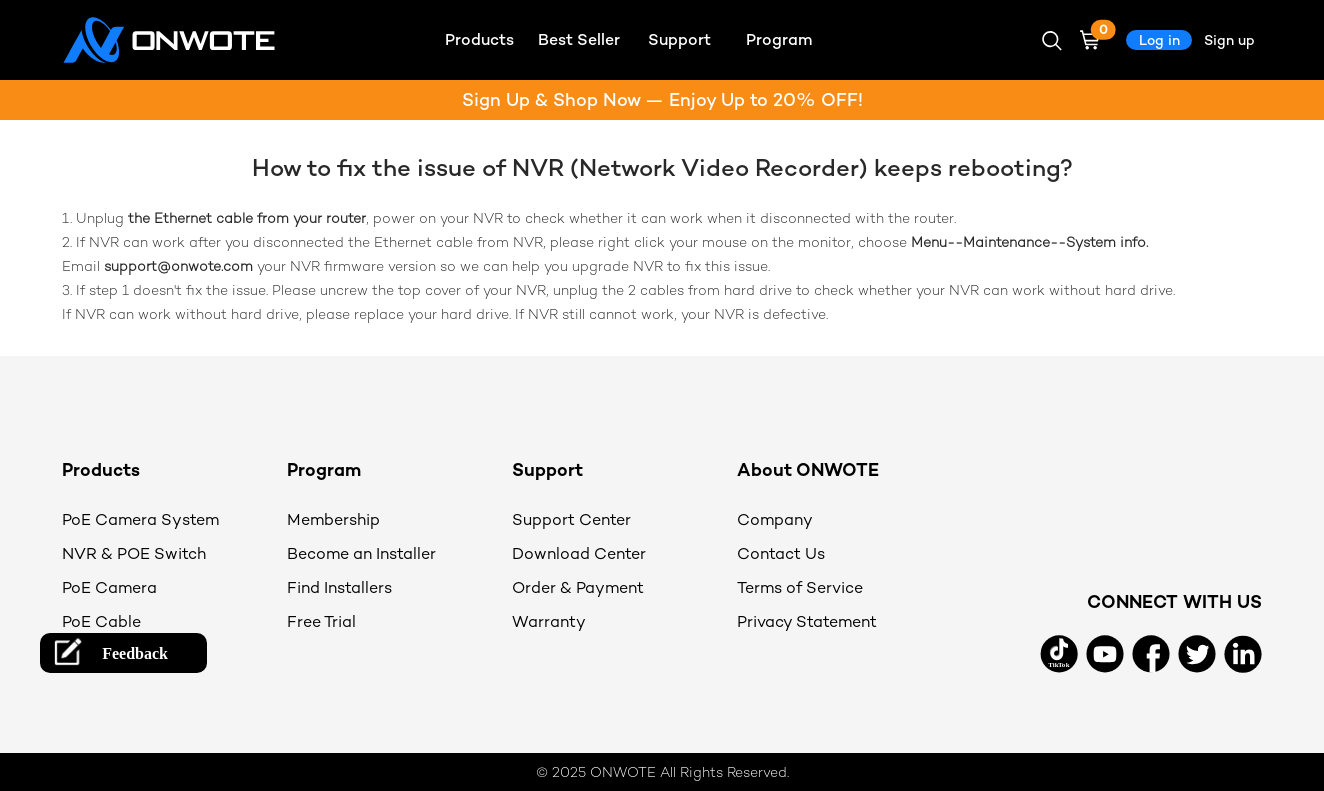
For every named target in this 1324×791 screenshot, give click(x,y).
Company (775, 519)
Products (101, 469)
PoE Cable (101, 621)
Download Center (579, 553)
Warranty (549, 621)
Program (324, 469)
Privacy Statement (807, 621)
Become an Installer (361, 553)
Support (547, 469)
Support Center (571, 519)
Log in (1159, 40)
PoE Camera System (140, 519)
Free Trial (321, 621)
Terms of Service (800, 587)
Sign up (1229, 40)
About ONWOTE (808, 469)
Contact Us (781, 553)
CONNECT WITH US (1174, 601)
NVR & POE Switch (134, 553)
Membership (333, 519)
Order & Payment (578, 587)
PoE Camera (109, 587)
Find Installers (339, 587)
